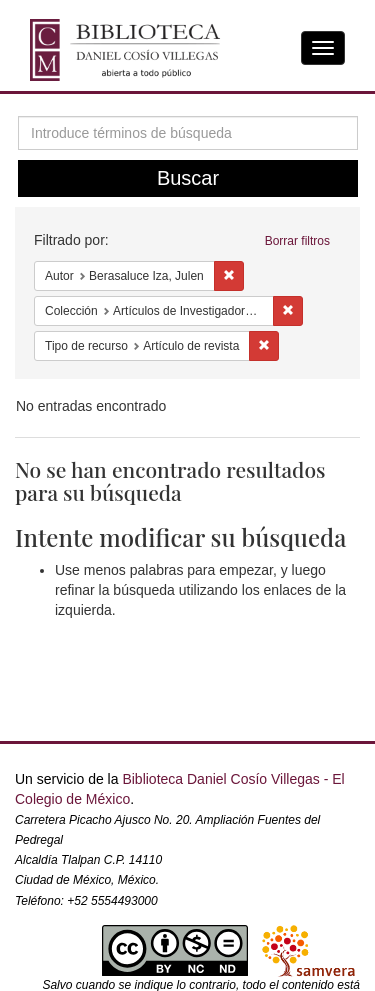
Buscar (188, 178)
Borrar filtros (297, 241)
